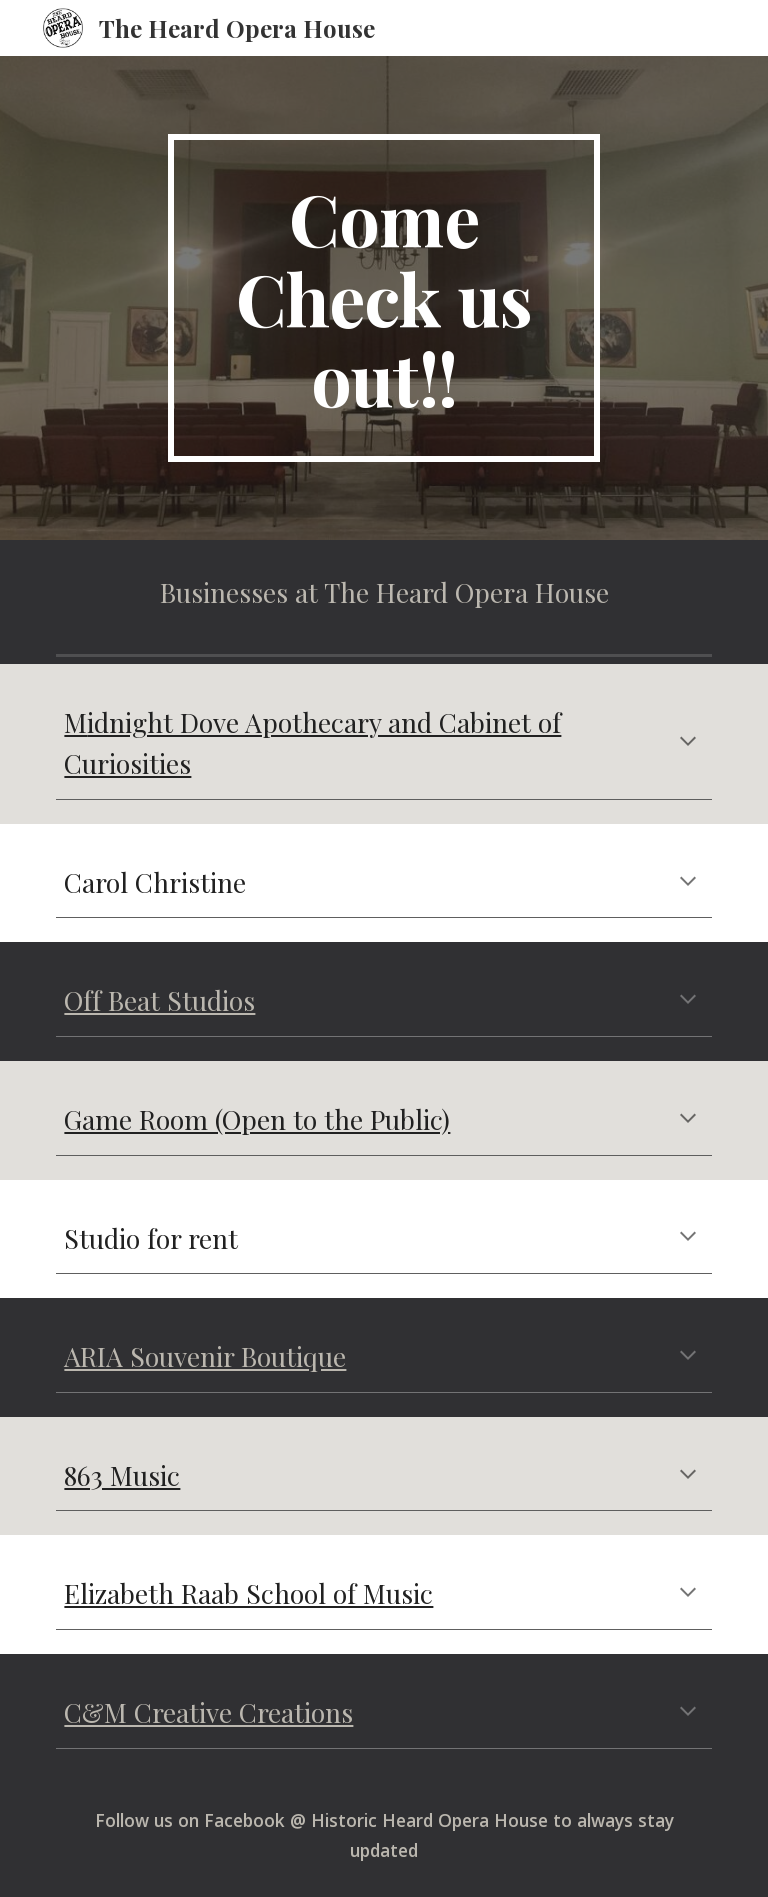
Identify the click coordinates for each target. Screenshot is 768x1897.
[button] (688, 743)
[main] (383, 298)
